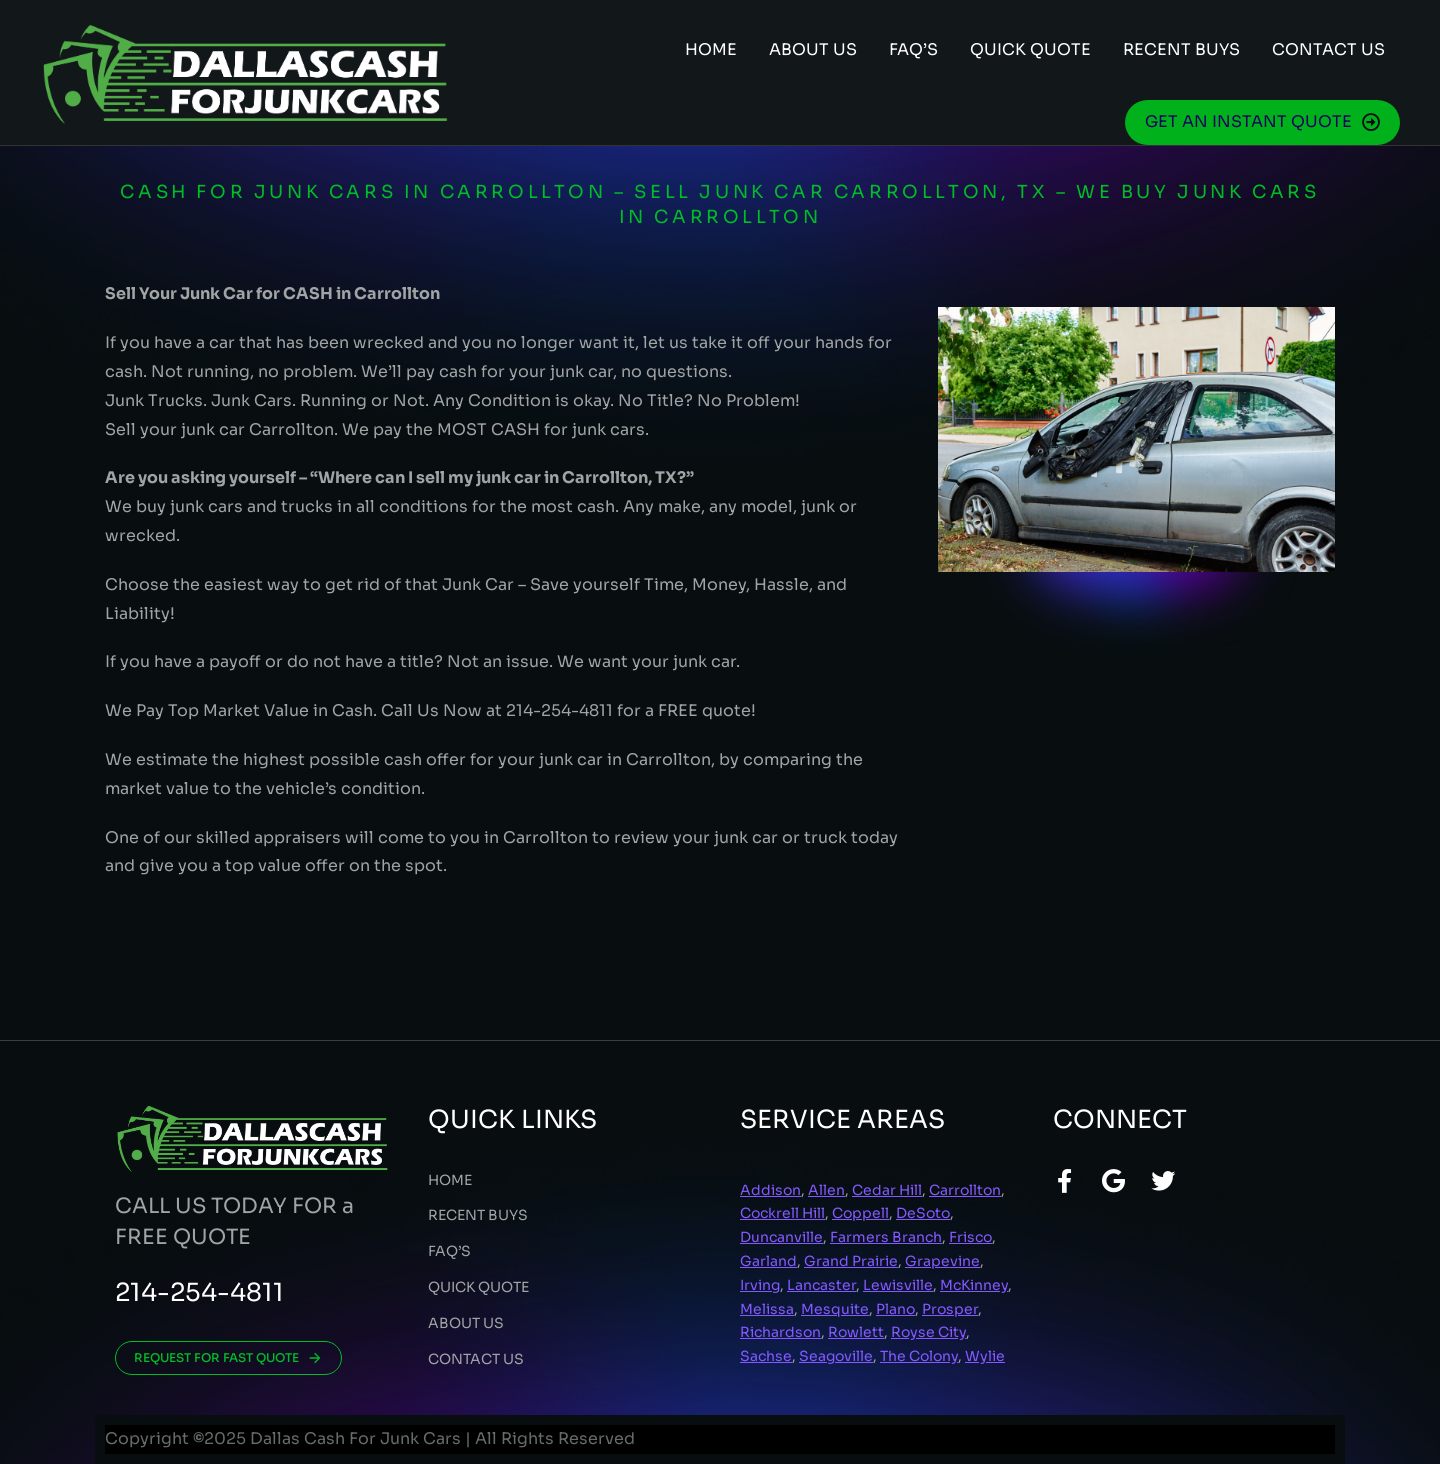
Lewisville (898, 1285)
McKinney (974, 1285)
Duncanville (781, 1237)
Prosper (950, 1309)
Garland (768, 1261)
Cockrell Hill (782, 1213)
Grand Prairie (851, 1261)
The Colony (919, 1356)
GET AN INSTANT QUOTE (1262, 121)
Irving (760, 1285)
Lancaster (821, 1285)
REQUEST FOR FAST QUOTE (228, 1358)
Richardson (780, 1332)
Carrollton (965, 1190)
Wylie (985, 1356)
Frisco (970, 1237)
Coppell (860, 1213)
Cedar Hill (887, 1190)
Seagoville (836, 1356)
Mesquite (835, 1309)
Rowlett (856, 1332)
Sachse (766, 1356)
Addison (770, 1190)
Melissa (767, 1309)
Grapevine (942, 1261)
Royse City (928, 1332)
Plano (895, 1309)
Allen (826, 1190)
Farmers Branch (886, 1237)
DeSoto (923, 1213)
